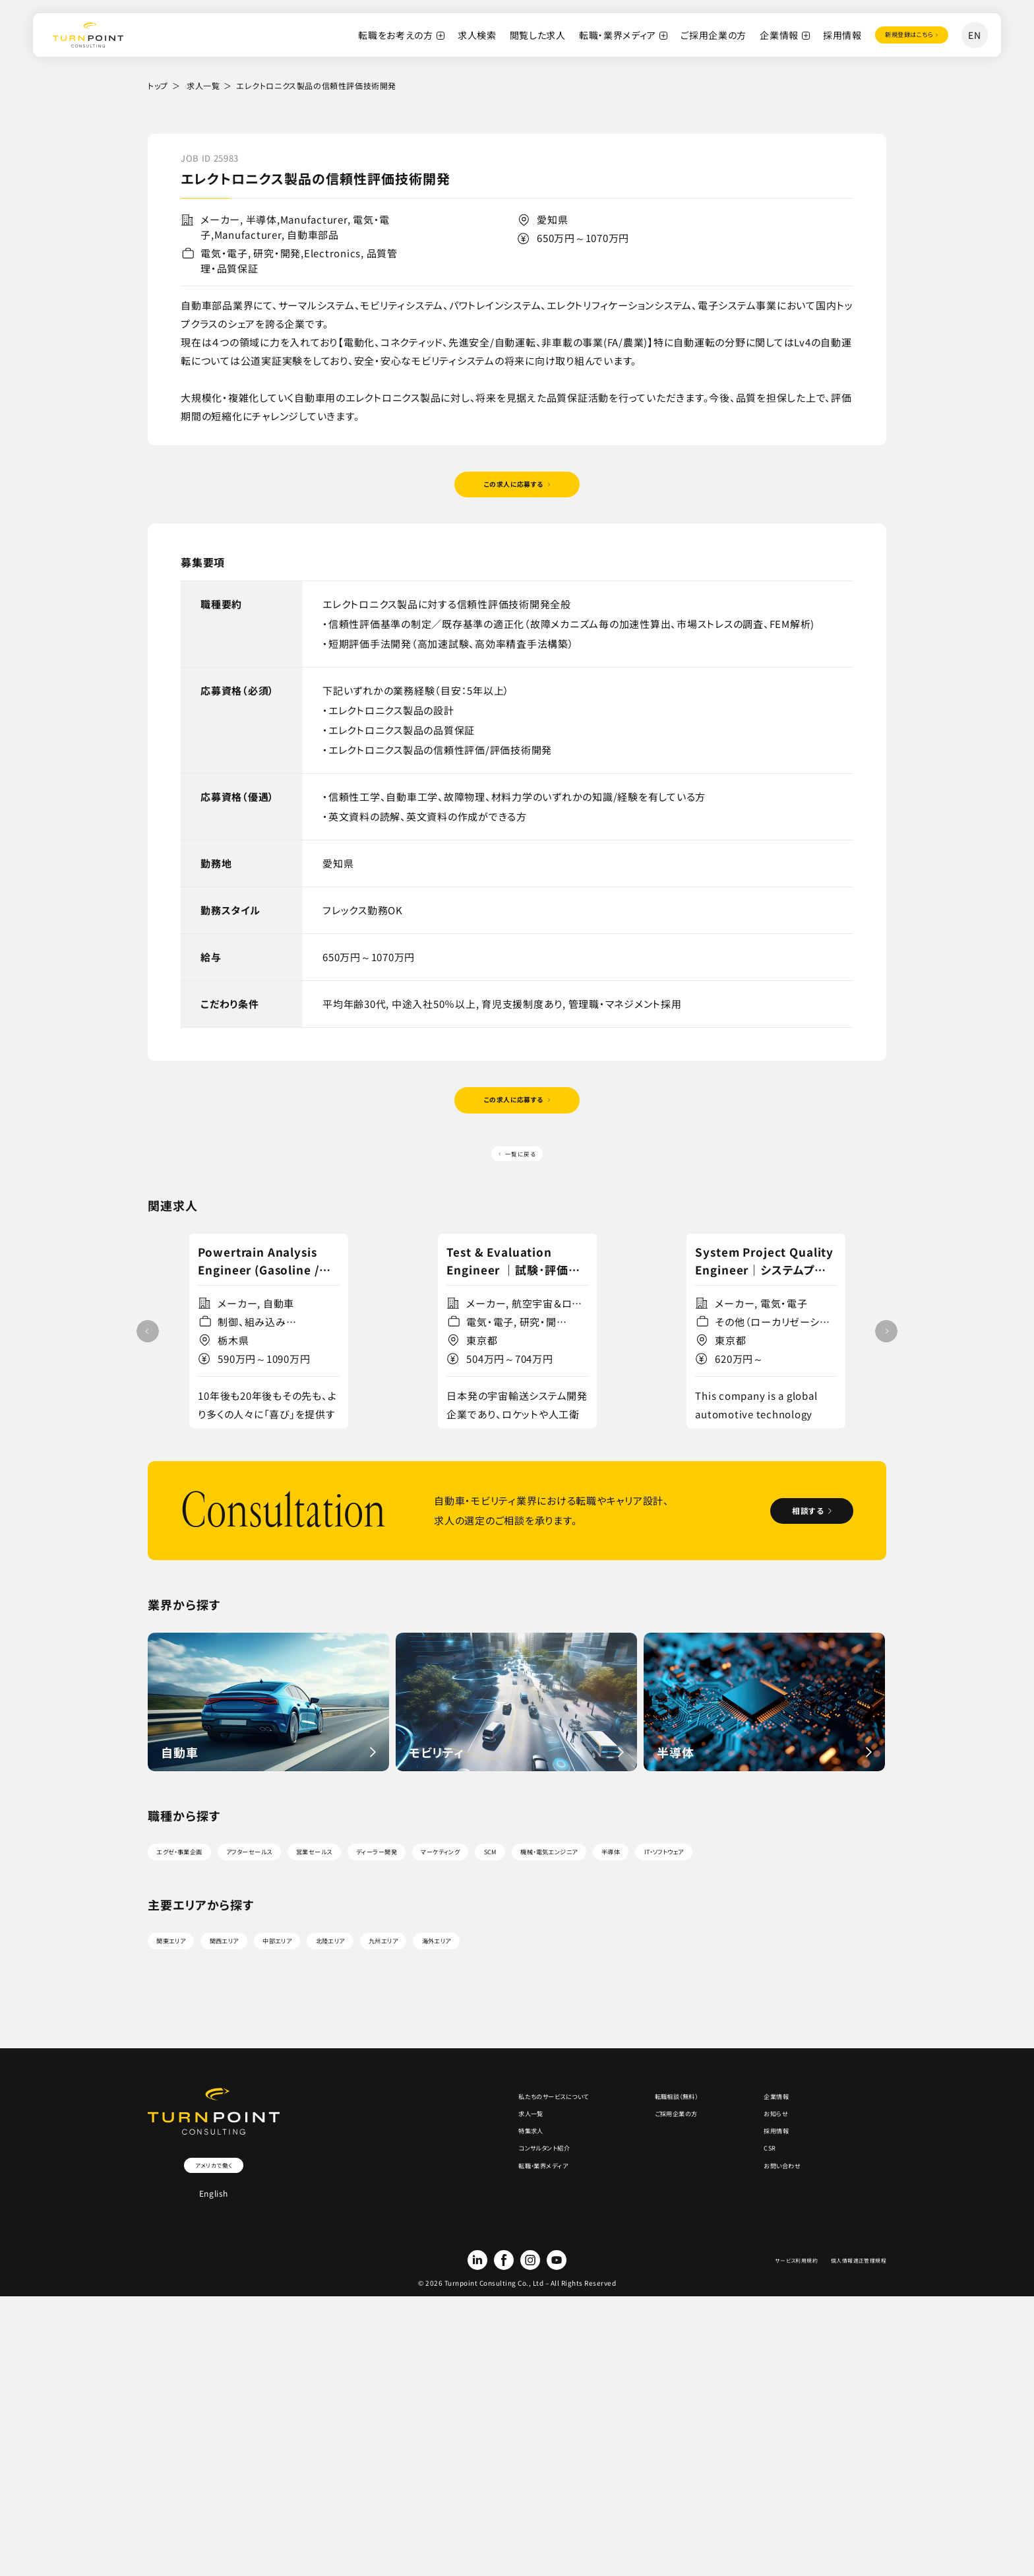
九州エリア (496, 2123)
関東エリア (183, 2123)
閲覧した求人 (499, 35)
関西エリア (262, 2123)
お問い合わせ (773, 2393)
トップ (158, 85)
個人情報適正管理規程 (844, 2468)
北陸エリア (418, 2123)
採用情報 (803, 35)
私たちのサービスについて (489, 2287)
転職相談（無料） (644, 2287)
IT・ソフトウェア (193, 2025)
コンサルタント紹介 (474, 2366)
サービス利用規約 (757, 2468)
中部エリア (340, 2123)
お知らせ (763, 2314)
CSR (754, 2366)
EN (974, 35)
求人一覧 (203, 85)
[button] (886, 1417)
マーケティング (586, 1994)
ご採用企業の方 (675, 35)
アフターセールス (302, 1994)
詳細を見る (263, 1531)
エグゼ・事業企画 (197, 1994)
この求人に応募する (512, 492)
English (213, 2387)
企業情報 (740, 35)
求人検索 (438, 35)
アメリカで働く (213, 2356)
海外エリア (574, 2123)
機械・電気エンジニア (747, 1994)
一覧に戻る (522, 1185)
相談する (784, 1648)
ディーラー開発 (491, 1994)
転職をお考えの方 (357, 35)
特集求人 (454, 2340)
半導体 (839, 1994)
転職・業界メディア (578, 35)
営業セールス (399, 1994)
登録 (889, 35)
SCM (660, 1994)
